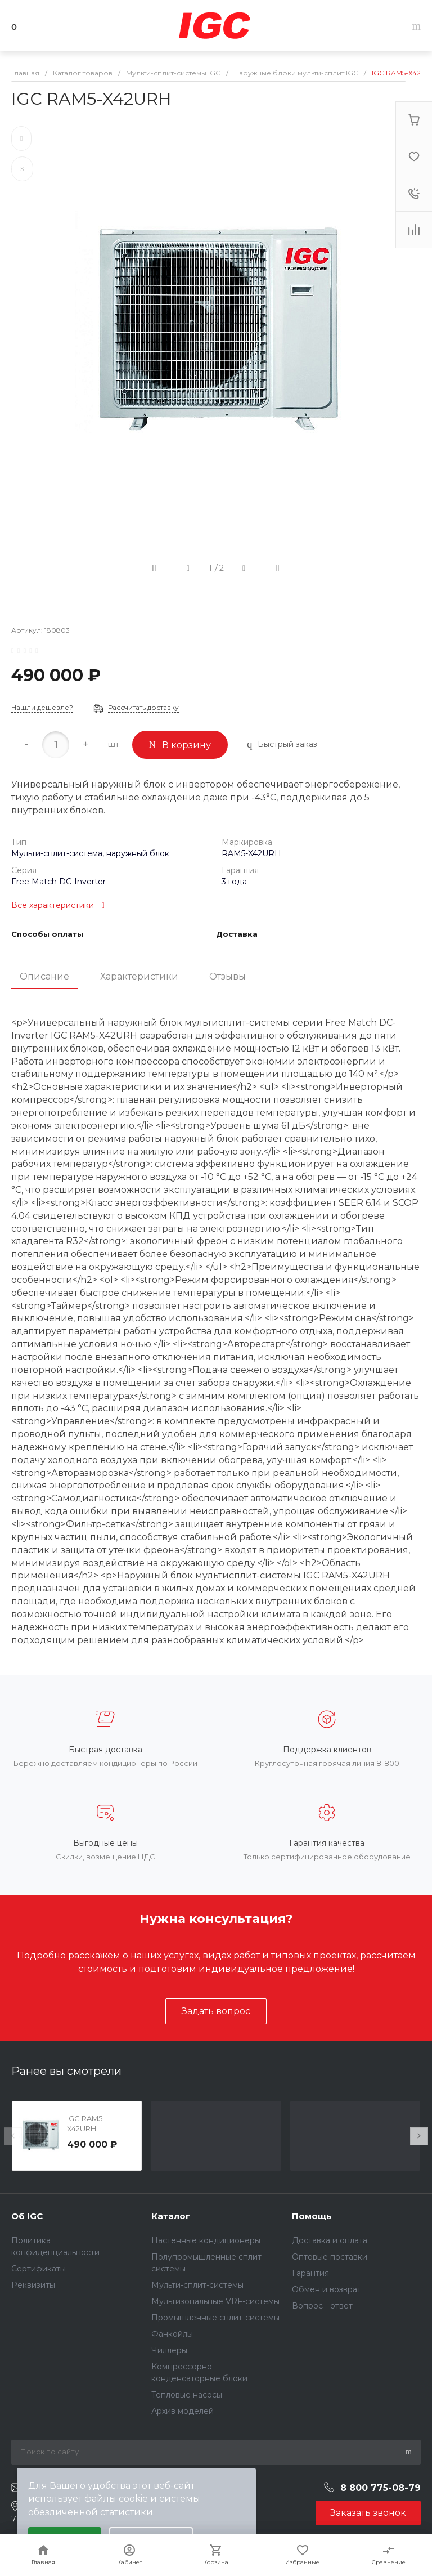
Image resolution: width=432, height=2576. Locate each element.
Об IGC (27, 2216)
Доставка (237, 934)
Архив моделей (182, 2411)
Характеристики (139, 976)
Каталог (170, 2216)
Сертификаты (38, 2269)
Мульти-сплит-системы (197, 2285)
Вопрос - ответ (322, 2306)
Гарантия (310, 2273)
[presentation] (13, 2136)
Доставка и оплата (329, 2240)
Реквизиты (33, 2285)
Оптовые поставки (329, 2257)
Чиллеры (169, 2350)
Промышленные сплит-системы (215, 2318)
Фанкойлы (172, 2334)
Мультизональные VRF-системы (215, 2301)
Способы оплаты (47, 934)
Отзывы (227, 976)
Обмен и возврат (326, 2289)
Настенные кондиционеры (205, 2240)
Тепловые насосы (186, 2395)
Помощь (311, 2216)
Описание (44, 976)
